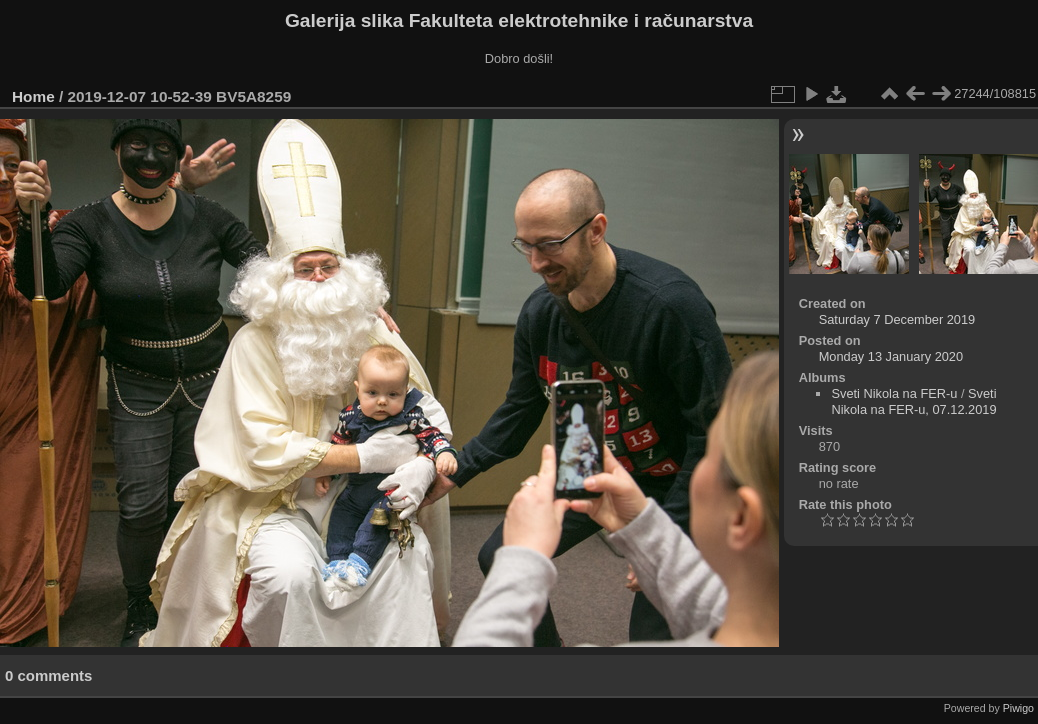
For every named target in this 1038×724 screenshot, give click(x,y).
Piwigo (1018, 708)
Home (33, 96)
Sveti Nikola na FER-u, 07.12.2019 (913, 401)
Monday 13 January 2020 (891, 356)
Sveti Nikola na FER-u (894, 393)
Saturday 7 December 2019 (897, 319)
